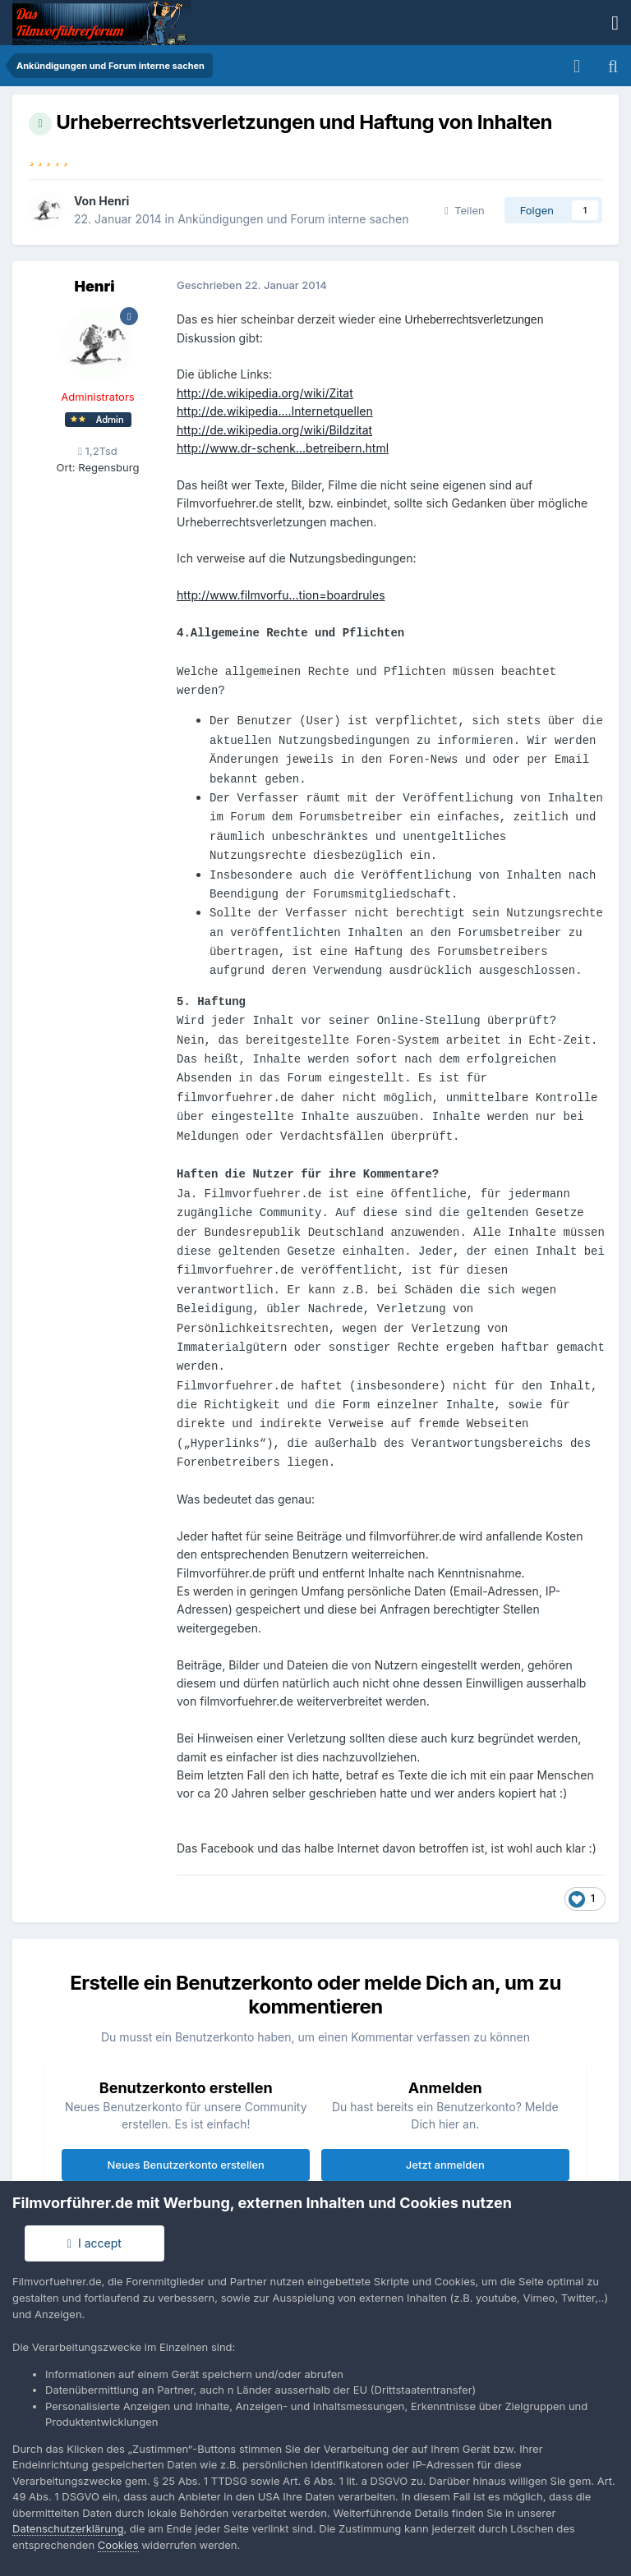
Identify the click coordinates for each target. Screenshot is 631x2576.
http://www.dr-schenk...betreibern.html (283, 448)
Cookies (118, 2544)
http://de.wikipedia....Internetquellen (275, 411)
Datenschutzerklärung (67, 2528)
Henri (114, 201)
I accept (94, 2243)
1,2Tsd (97, 450)
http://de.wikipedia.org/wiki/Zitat (265, 393)
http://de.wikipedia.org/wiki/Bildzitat (274, 430)
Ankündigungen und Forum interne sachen (292, 219)
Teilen (464, 210)
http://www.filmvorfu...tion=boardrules (281, 595)
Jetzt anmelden (445, 2164)
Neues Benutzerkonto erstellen (186, 2164)
